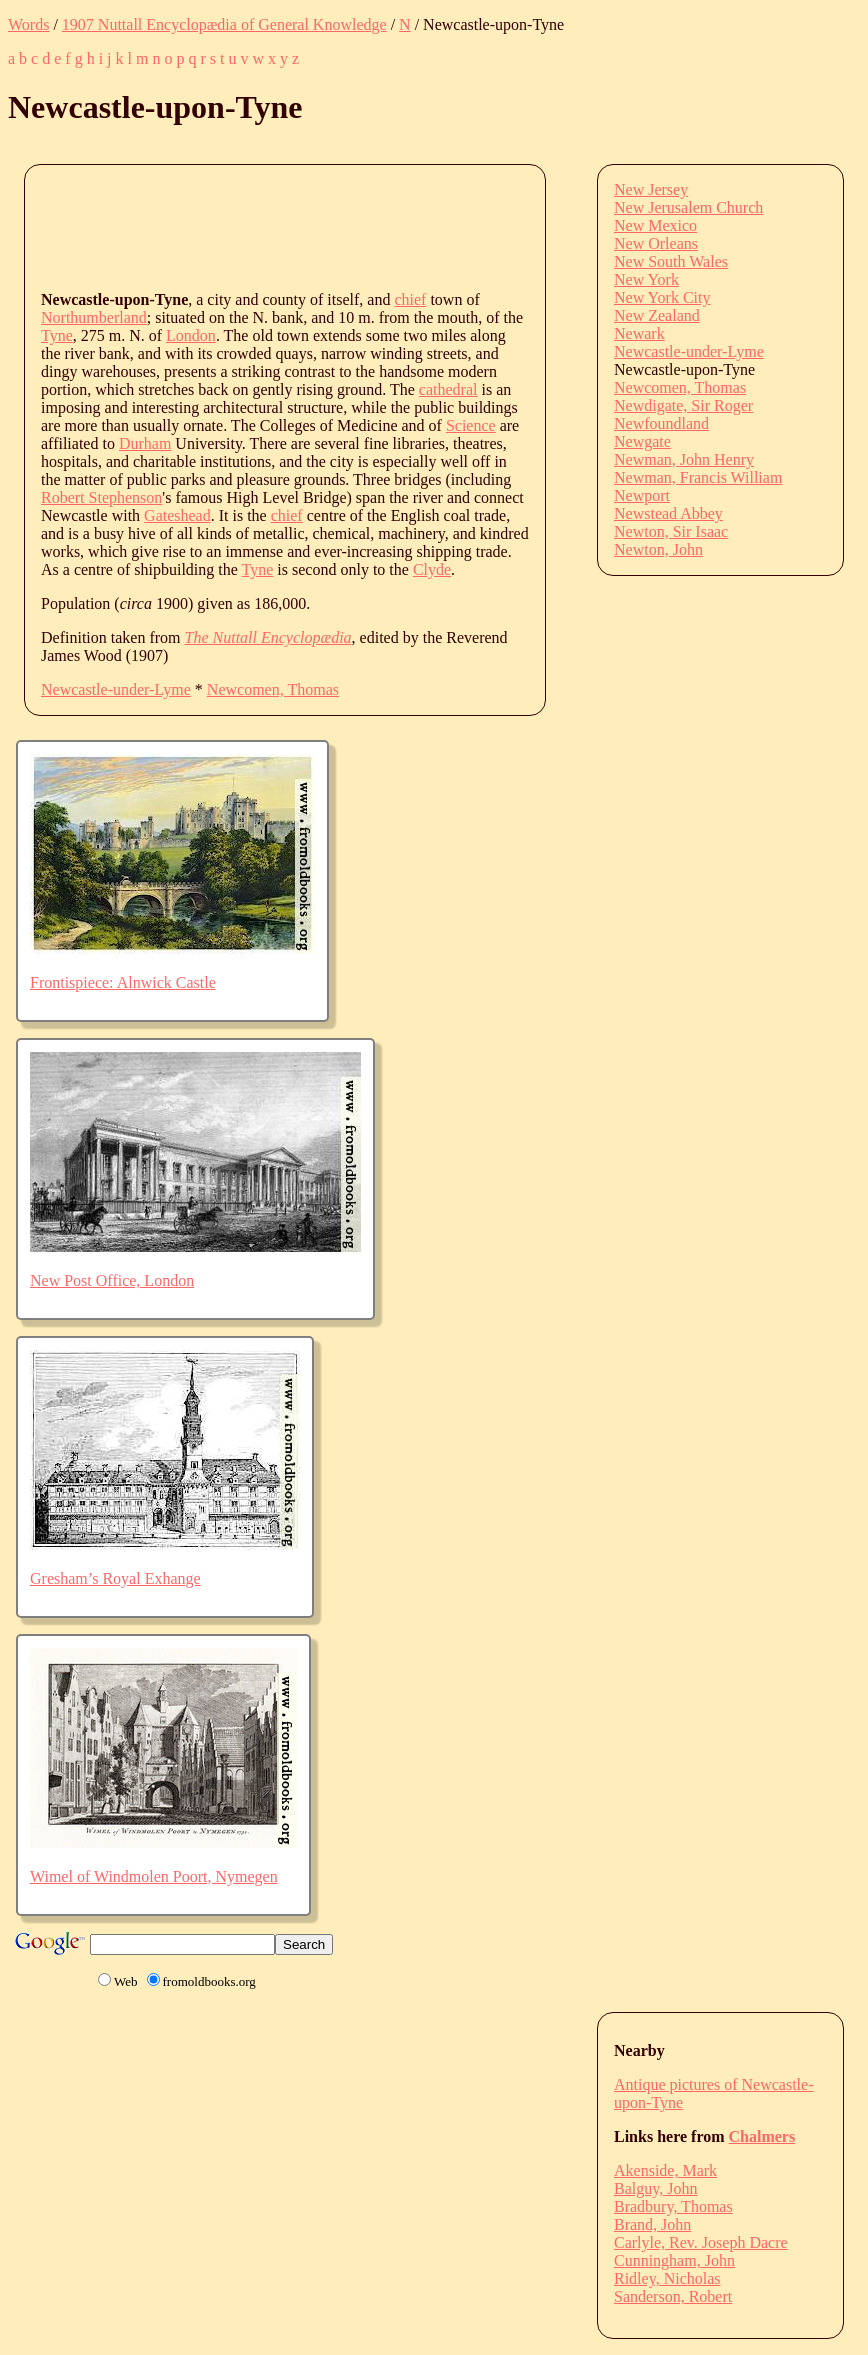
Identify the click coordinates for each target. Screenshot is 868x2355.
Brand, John (652, 2224)
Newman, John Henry (684, 459)
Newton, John (658, 549)
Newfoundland (661, 423)
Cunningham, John (674, 2260)
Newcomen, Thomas (273, 689)
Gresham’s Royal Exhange (115, 1578)
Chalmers (762, 2136)
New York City (662, 297)
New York (646, 279)
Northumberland (94, 317)
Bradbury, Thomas (673, 2206)
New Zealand (657, 315)
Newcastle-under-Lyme (116, 689)
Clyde (432, 569)
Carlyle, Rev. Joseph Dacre (701, 2242)
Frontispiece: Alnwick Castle (123, 982)
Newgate (642, 441)
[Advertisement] (405, 226)
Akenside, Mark (665, 2170)
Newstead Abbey (668, 513)
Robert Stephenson (101, 497)
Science (471, 425)
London (191, 335)
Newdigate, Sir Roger (683, 405)
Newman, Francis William (698, 477)
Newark (639, 333)
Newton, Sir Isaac (671, 531)
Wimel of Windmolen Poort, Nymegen (154, 1876)
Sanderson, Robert (673, 2296)
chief (410, 299)
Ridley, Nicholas (667, 2278)
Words (28, 24)
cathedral (448, 389)
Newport (642, 495)
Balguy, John (655, 2188)
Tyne (57, 335)
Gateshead (177, 515)
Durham (145, 443)
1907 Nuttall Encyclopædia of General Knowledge (224, 24)
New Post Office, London (112, 1280)
